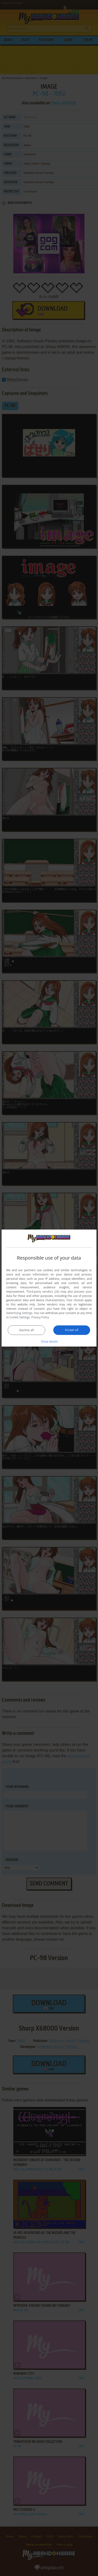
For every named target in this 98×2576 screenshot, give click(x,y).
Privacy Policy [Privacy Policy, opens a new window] (40, 1317)
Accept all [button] (71, 1330)
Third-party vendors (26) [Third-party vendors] (42, 1292)
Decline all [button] (26, 1330)
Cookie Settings (19, 1317)
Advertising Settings (19, 1313)
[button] (49, 1341)
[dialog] (49, 1288)
